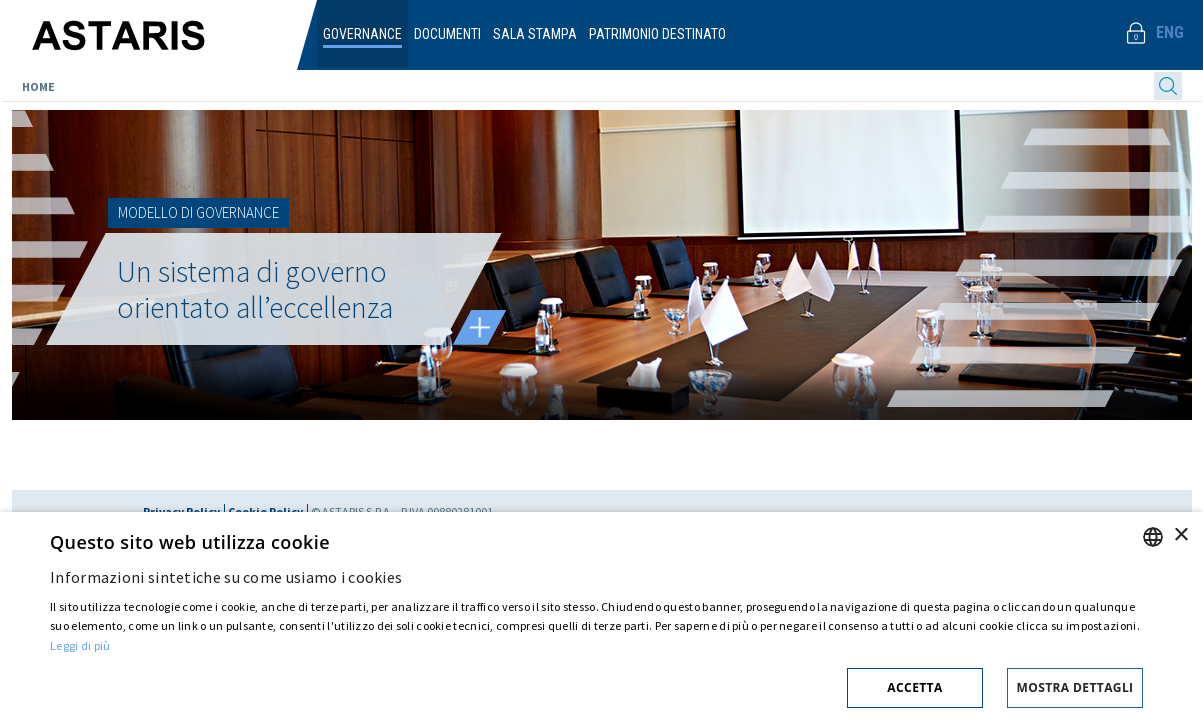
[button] (596, 684)
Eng (1170, 32)
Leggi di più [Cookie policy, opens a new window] (80, 645)
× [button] (1180, 535)
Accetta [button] (914, 687)
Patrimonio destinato (657, 34)
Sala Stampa (535, 34)
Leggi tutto (479, 327)
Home (38, 86)
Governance (362, 34)
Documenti (447, 34)
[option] (602, 265)
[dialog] (601, 616)
